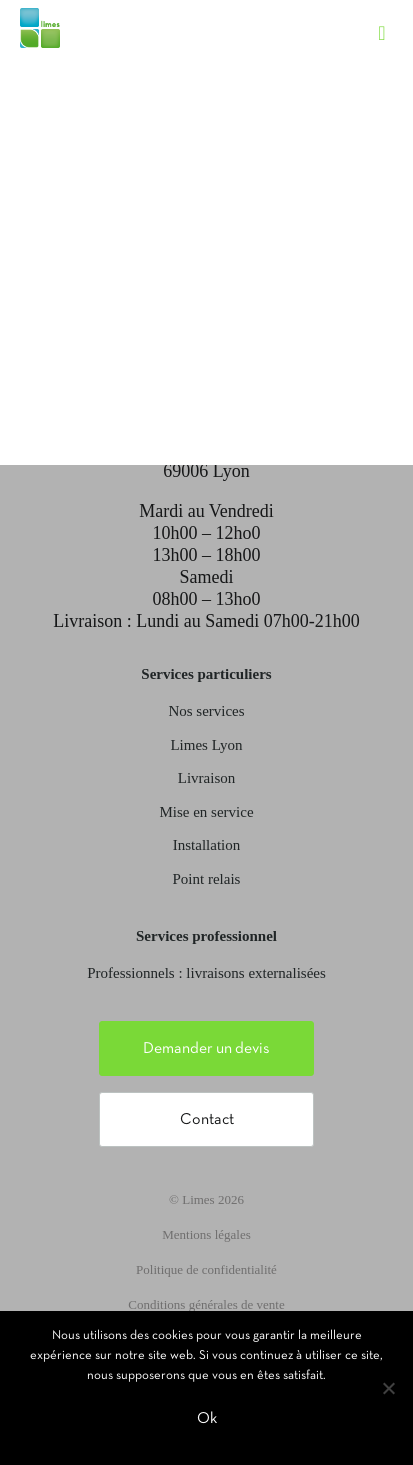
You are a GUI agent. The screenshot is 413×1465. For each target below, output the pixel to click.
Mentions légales (206, 1234)
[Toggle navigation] (392, 15)
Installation (207, 845)
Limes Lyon (206, 745)
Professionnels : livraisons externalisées (206, 973)
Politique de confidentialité (206, 1269)
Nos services (206, 711)
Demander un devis (206, 1049)
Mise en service (206, 812)
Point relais (207, 879)
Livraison (207, 778)
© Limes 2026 (206, 1199)
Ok (207, 1419)
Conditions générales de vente (206, 1304)
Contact (207, 1120)
